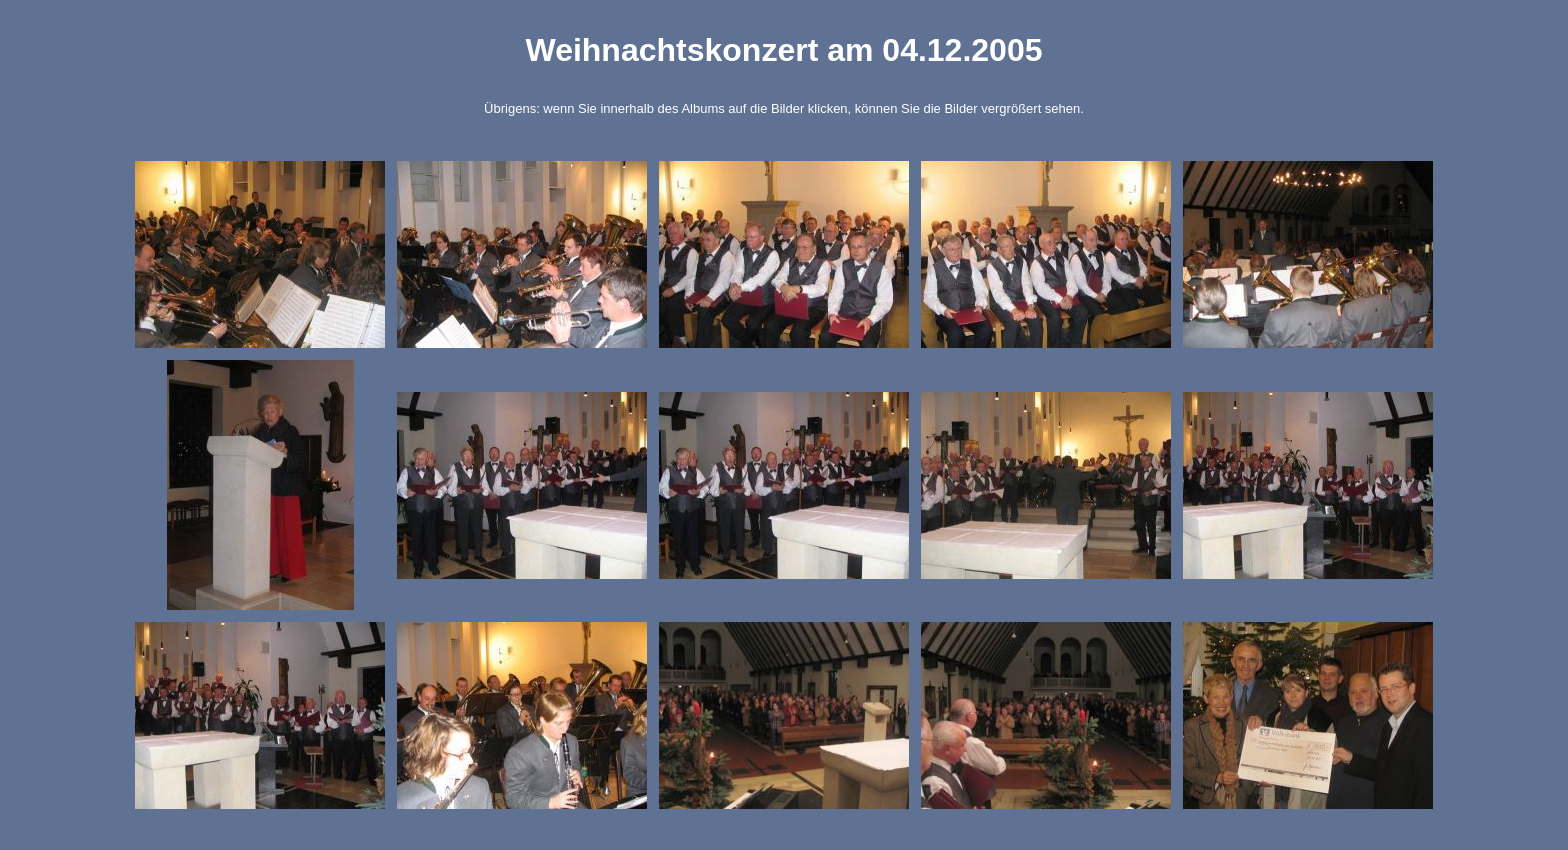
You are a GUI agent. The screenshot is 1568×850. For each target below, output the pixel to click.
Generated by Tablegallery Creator (784, 833)
